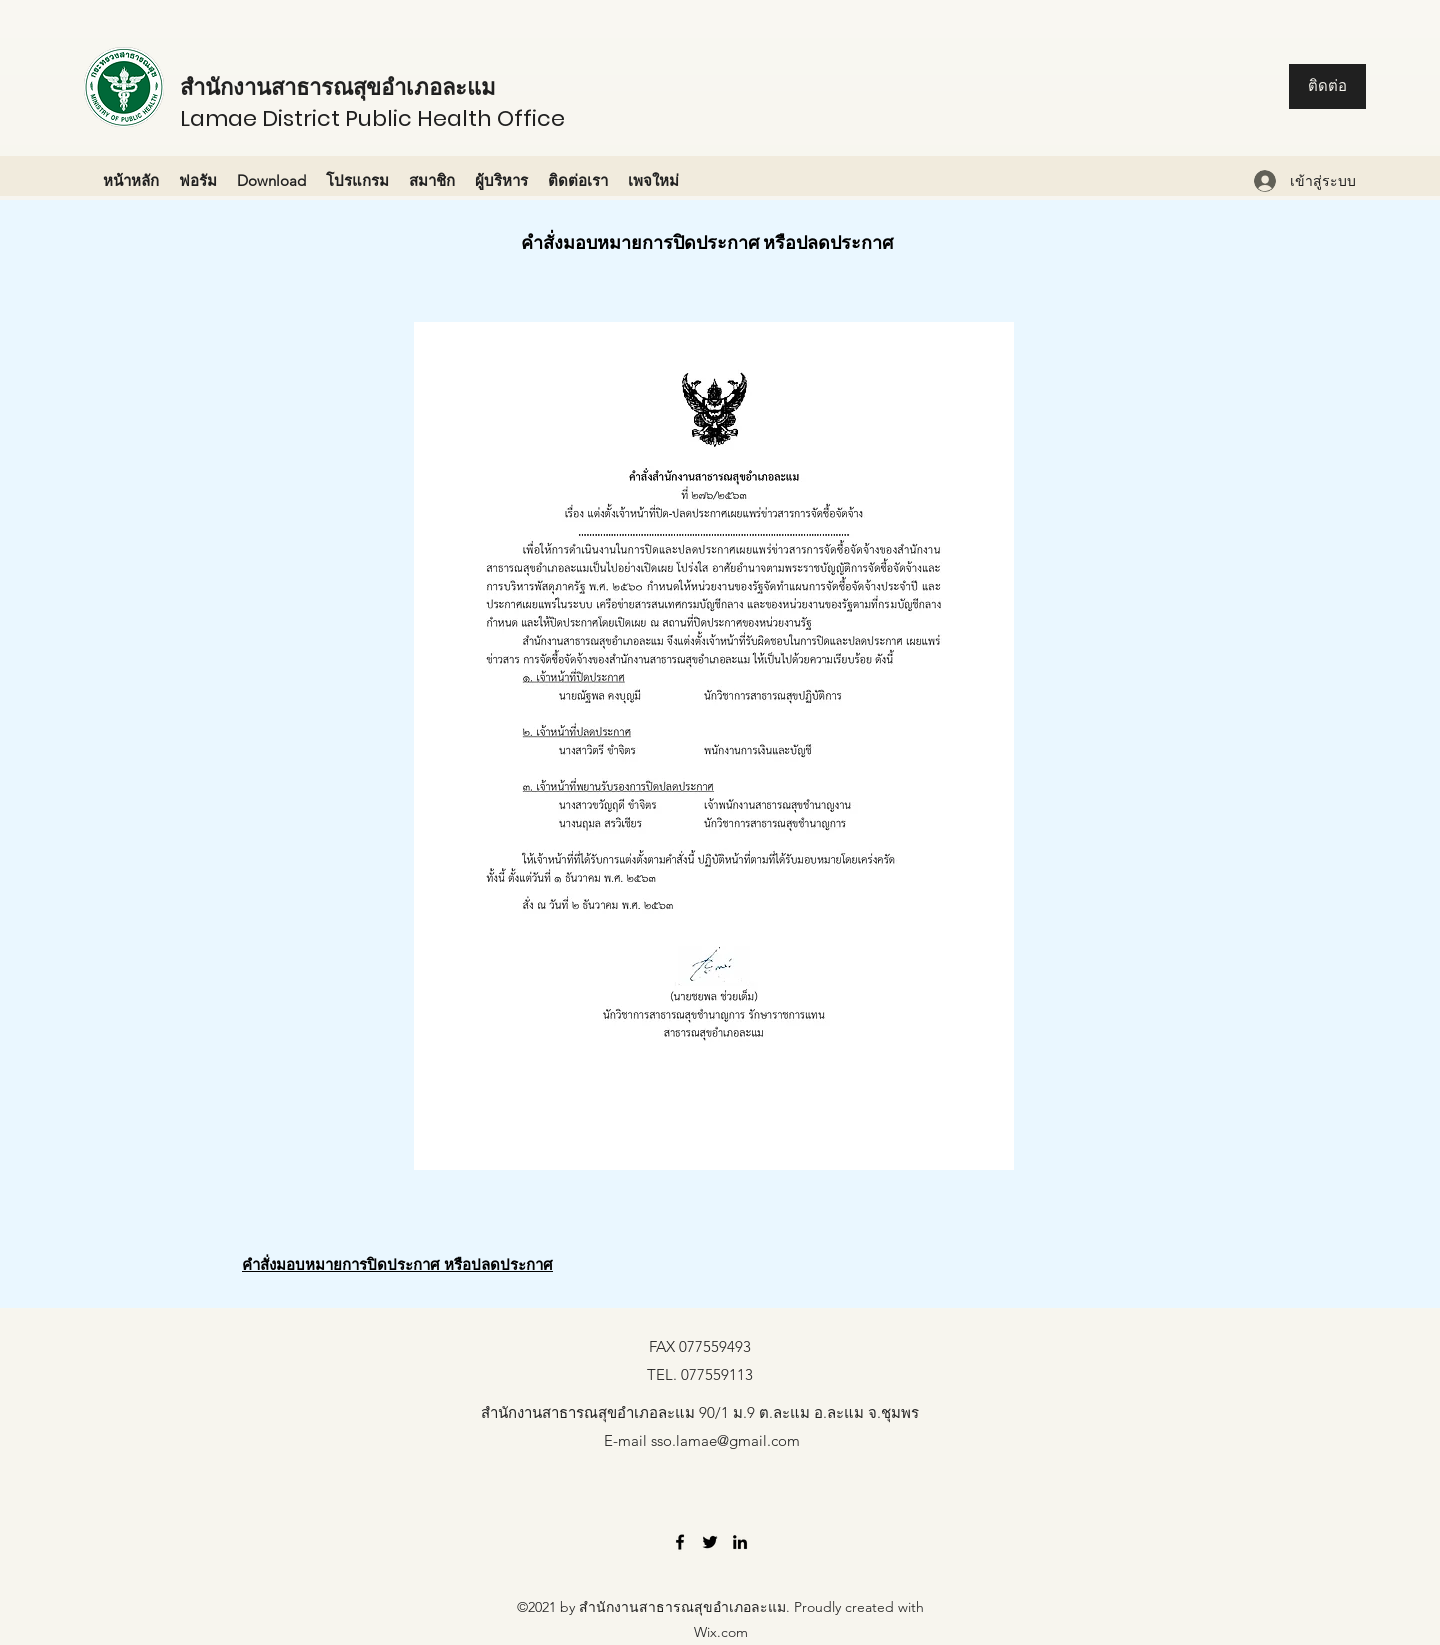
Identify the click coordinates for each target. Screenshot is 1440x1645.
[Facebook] (680, 1542)
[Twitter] (710, 1542)
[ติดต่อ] (1327, 86)
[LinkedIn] (740, 1542)
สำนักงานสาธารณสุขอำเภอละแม (338, 87)
